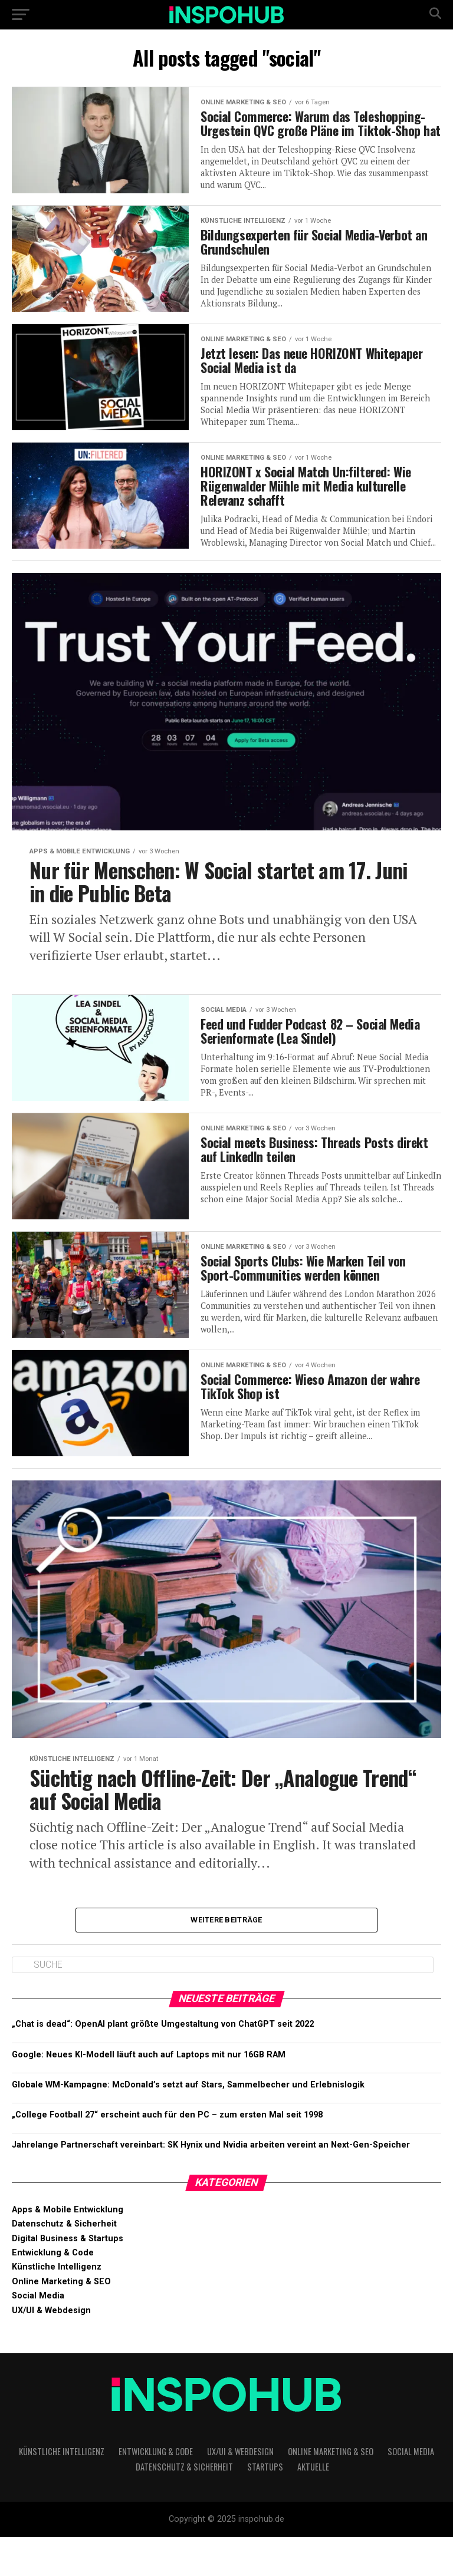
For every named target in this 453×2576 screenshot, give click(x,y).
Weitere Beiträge (226, 1957)
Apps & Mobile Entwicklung (67, 2249)
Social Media (38, 2335)
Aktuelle (313, 2505)
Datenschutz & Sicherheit (64, 2263)
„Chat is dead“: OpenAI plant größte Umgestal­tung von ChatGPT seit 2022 (163, 2063)
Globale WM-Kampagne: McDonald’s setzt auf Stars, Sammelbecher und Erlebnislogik (188, 2124)
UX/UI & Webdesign (51, 2349)
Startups (265, 2505)
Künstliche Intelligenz (56, 2306)
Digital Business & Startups (67, 2277)
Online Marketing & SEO (61, 2321)
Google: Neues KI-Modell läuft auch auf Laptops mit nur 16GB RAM (148, 2094)
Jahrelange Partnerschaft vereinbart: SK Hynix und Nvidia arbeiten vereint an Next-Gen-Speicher (211, 2184)
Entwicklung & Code (53, 2292)
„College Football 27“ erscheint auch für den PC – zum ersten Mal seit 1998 (167, 2154)
